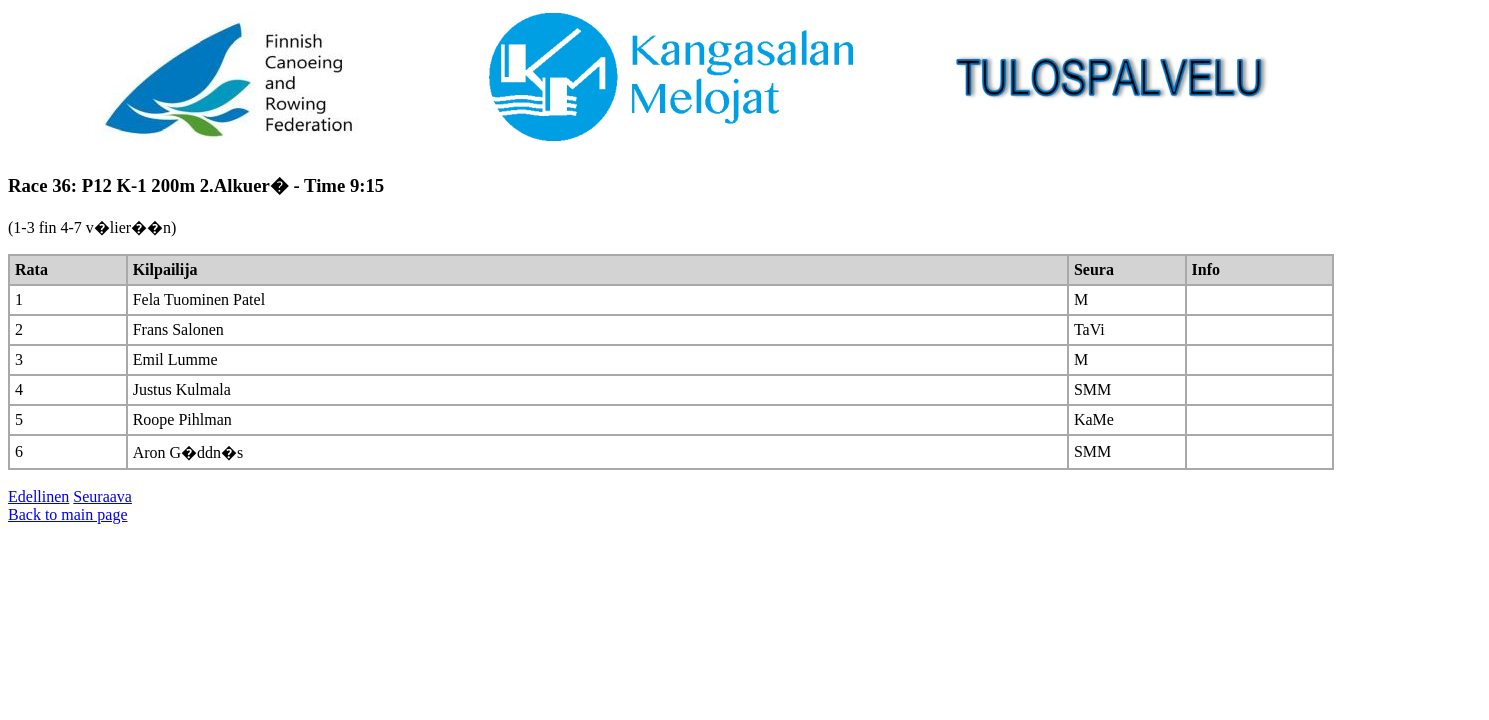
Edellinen (38, 496)
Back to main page (68, 514)
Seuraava (102, 496)
